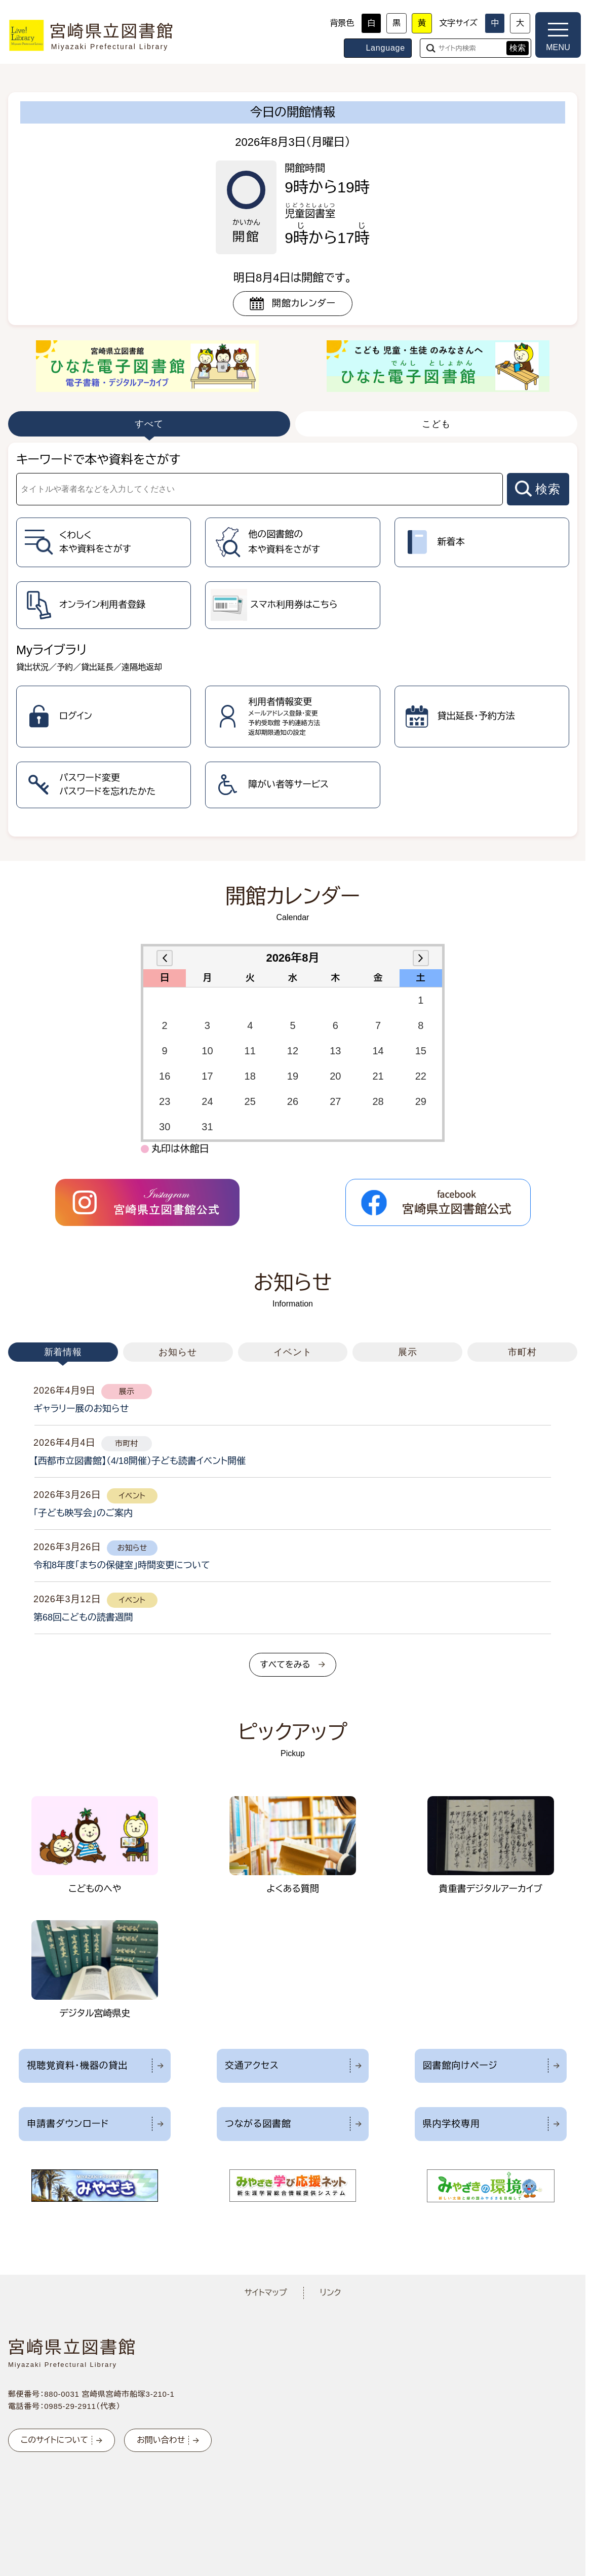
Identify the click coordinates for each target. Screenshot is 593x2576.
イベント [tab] (292, 1352)
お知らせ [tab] (178, 1352)
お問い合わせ (161, 2440)
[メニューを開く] (558, 35)
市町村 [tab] (522, 1352)
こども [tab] (436, 424)
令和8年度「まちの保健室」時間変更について (121, 1565)
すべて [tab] (149, 424)
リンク (330, 2292)
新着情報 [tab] (63, 1352)
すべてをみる (285, 1665)
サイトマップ (265, 2292)
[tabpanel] (292, 640)
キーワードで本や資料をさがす (98, 459)
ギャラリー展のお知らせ (81, 1409)
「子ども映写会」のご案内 (83, 1513)
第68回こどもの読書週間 (83, 1617)
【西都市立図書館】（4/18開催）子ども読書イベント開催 (139, 1461)
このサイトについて (54, 2440)
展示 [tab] (407, 1352)
